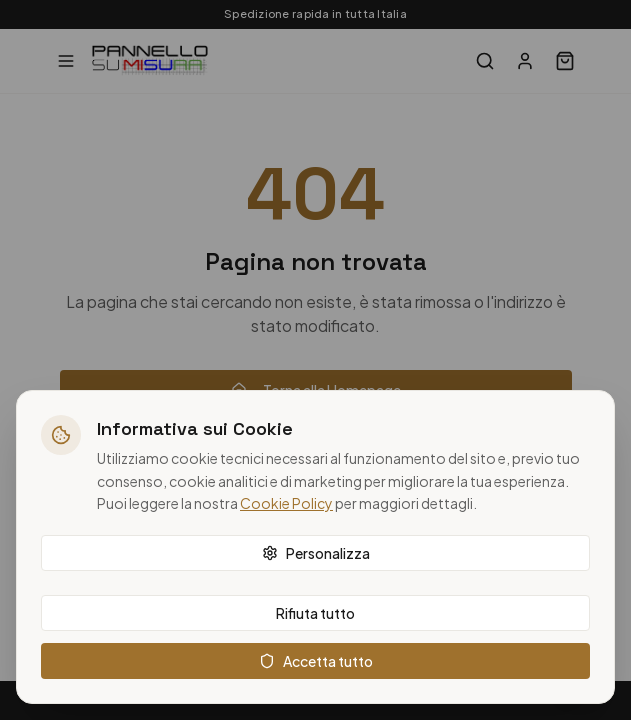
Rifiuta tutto (315, 613)
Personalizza (316, 553)
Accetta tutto (316, 661)
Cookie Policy (286, 503)
